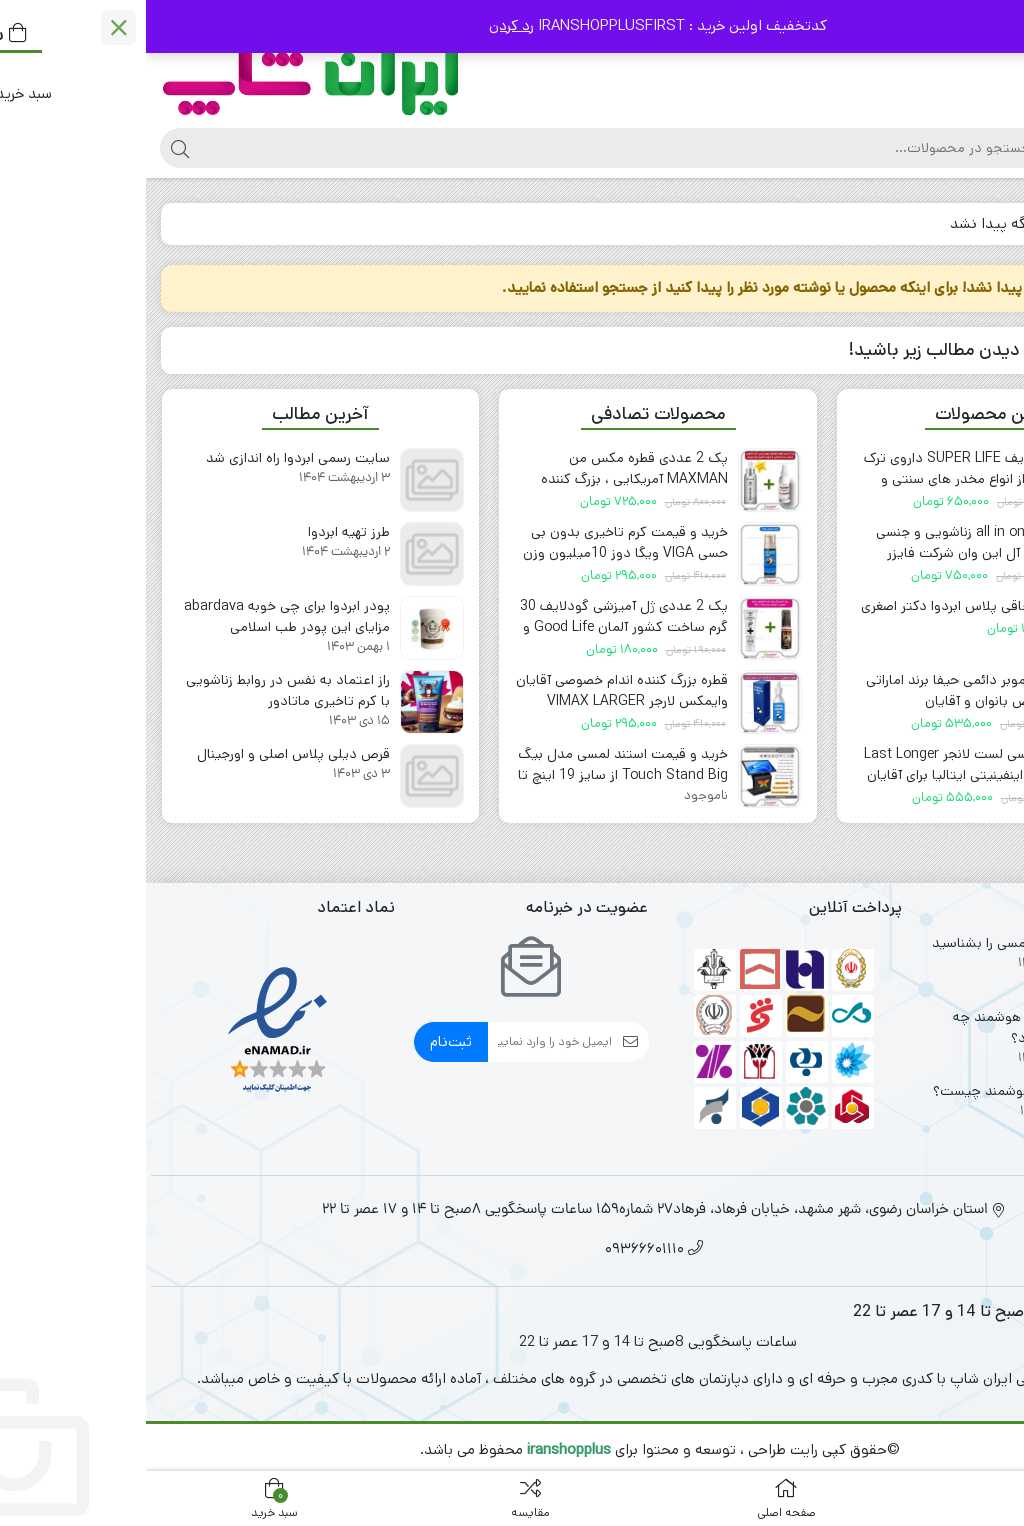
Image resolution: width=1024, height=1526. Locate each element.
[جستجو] (469, 148)
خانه (985, 223)
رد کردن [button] (365, 25)
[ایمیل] (404, 1042)
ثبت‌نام (305, 1041)
